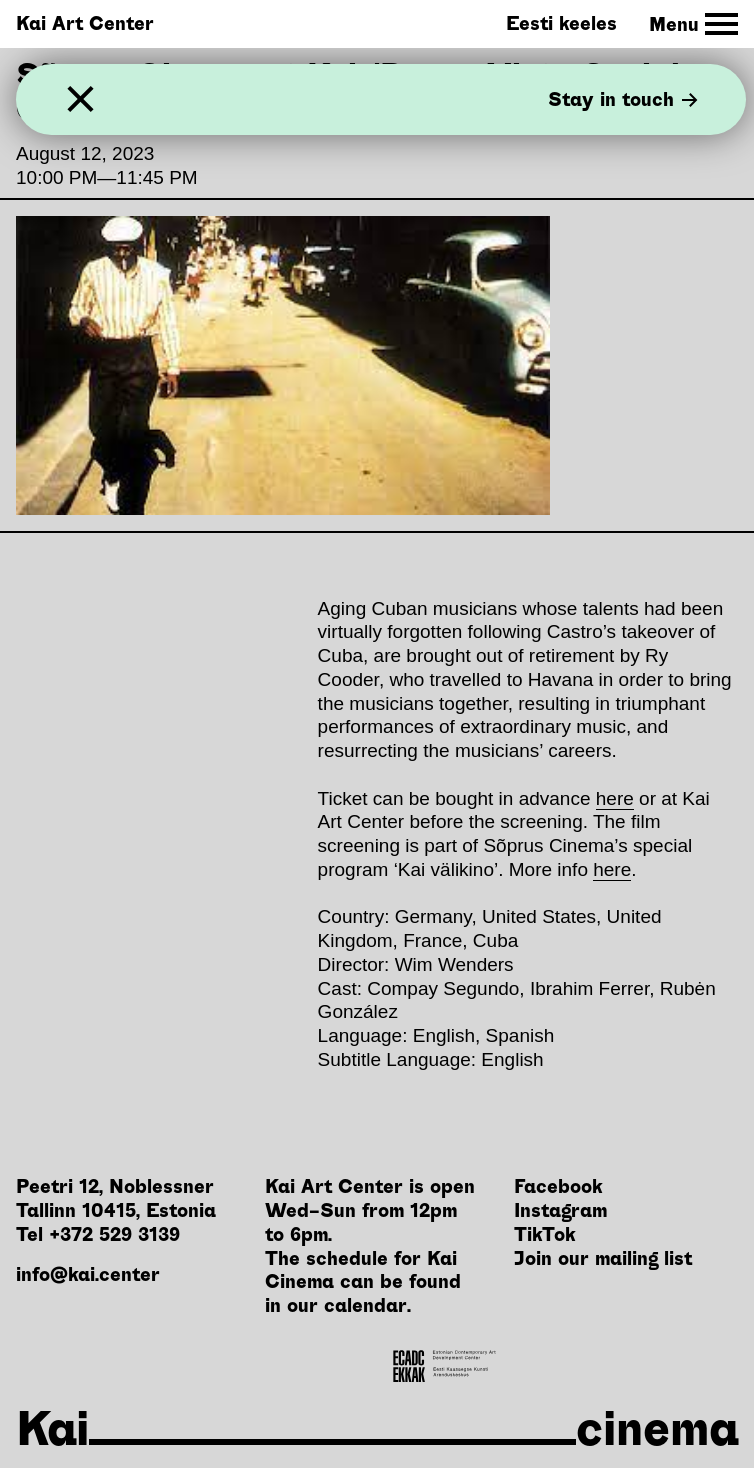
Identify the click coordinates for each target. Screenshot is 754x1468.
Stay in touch (623, 99)
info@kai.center (88, 1274)
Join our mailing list (603, 1258)
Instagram (560, 1210)
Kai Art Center (85, 23)
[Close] (80, 99)
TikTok (544, 1234)
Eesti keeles (561, 23)
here (615, 798)
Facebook (558, 1186)
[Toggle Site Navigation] (693, 24)
